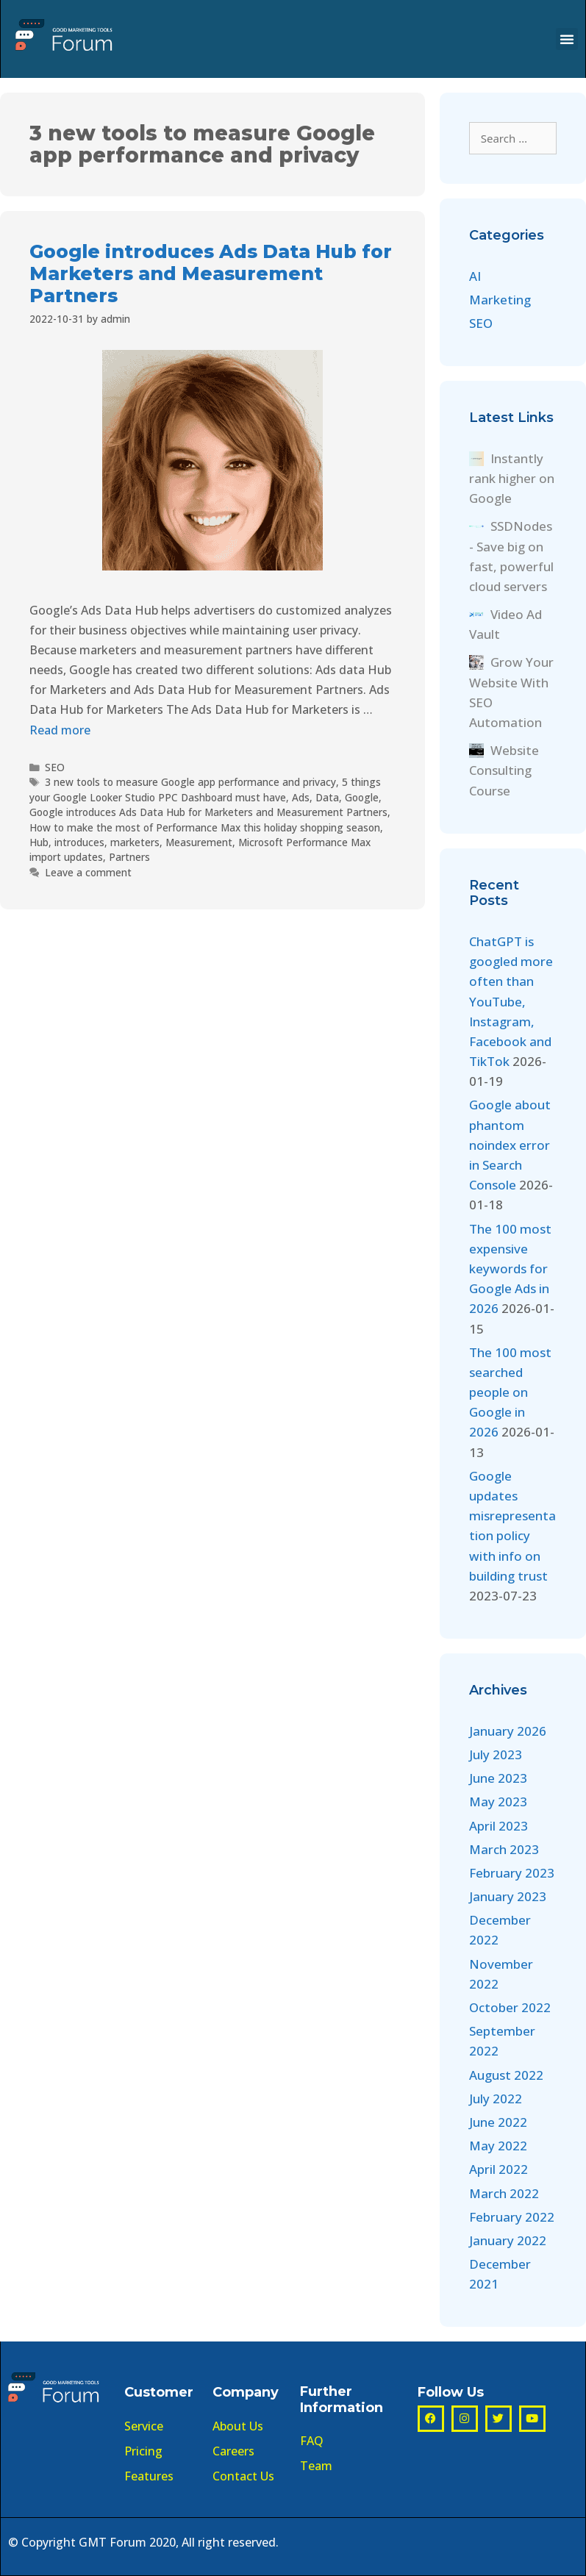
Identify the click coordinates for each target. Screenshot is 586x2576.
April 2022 (498, 2169)
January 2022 (507, 2240)
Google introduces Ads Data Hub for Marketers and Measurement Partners (210, 273)
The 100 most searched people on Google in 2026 (510, 1392)
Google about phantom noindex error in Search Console (510, 1144)
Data (327, 797)
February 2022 (511, 2216)
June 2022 (498, 2122)
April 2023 (498, 1825)
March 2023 (504, 1849)
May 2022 (498, 2145)
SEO (55, 767)
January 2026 (507, 1730)
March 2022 (504, 2193)
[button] (567, 39)
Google (362, 797)
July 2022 (495, 2098)
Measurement (198, 842)
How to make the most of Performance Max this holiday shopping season (204, 827)
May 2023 (498, 1801)
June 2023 (498, 1778)
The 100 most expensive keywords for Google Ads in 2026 (510, 1268)
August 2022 (506, 2075)
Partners (129, 857)
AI (475, 276)
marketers (135, 842)
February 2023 (511, 1872)
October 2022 (510, 2007)
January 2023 (507, 1896)
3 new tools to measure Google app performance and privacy (190, 782)
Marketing (500, 299)
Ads (301, 797)
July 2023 (495, 1754)
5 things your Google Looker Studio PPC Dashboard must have (205, 789)
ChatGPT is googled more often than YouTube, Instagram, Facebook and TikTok (511, 1001)
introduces (79, 842)
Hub (39, 842)
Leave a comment (88, 872)
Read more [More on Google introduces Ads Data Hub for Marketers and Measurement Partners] (59, 730)
